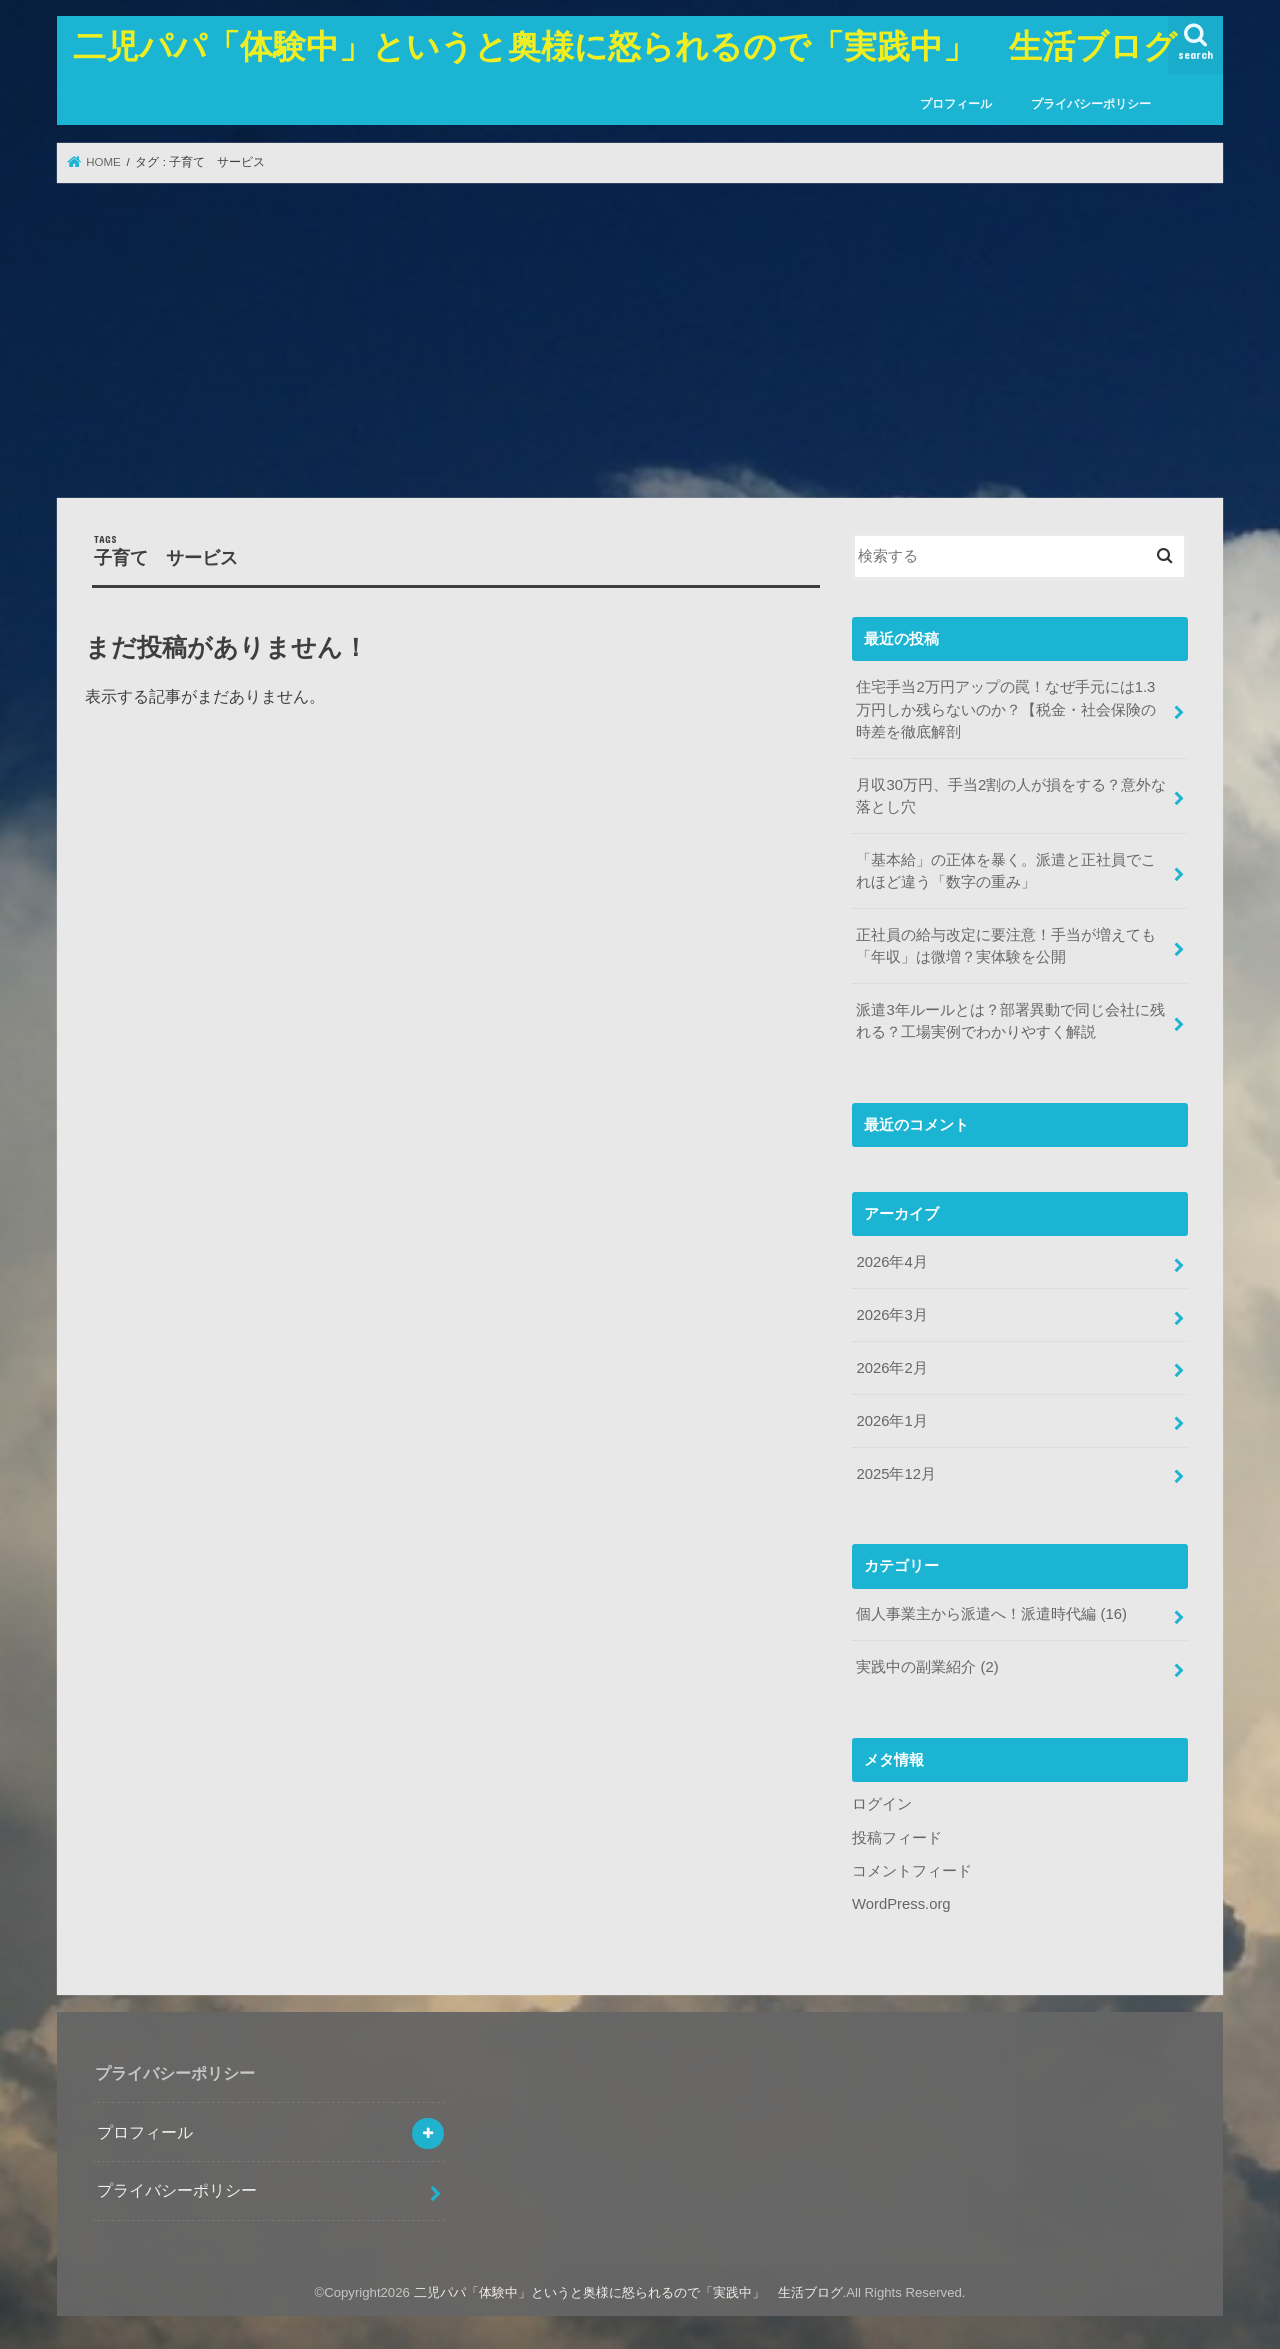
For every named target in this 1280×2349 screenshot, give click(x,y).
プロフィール (956, 104)
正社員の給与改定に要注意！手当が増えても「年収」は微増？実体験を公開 (1006, 946)
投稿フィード (897, 1838)
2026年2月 (891, 1368)
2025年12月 (895, 1474)
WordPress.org (901, 1904)
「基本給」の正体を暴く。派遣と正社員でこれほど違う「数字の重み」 (1006, 871)
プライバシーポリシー (1091, 104)
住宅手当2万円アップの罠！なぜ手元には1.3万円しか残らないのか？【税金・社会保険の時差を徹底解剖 (1006, 709)
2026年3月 (891, 1315)
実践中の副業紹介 (927, 1667)
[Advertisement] (640, 340)
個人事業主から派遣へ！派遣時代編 (991, 1614)
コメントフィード (912, 1871)
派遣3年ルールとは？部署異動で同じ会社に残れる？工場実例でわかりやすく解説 (1010, 1021)
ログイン (882, 1804)
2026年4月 (891, 1262)
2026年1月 (891, 1421)
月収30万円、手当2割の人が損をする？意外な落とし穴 (1011, 796)
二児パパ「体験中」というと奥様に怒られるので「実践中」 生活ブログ (625, 45)
